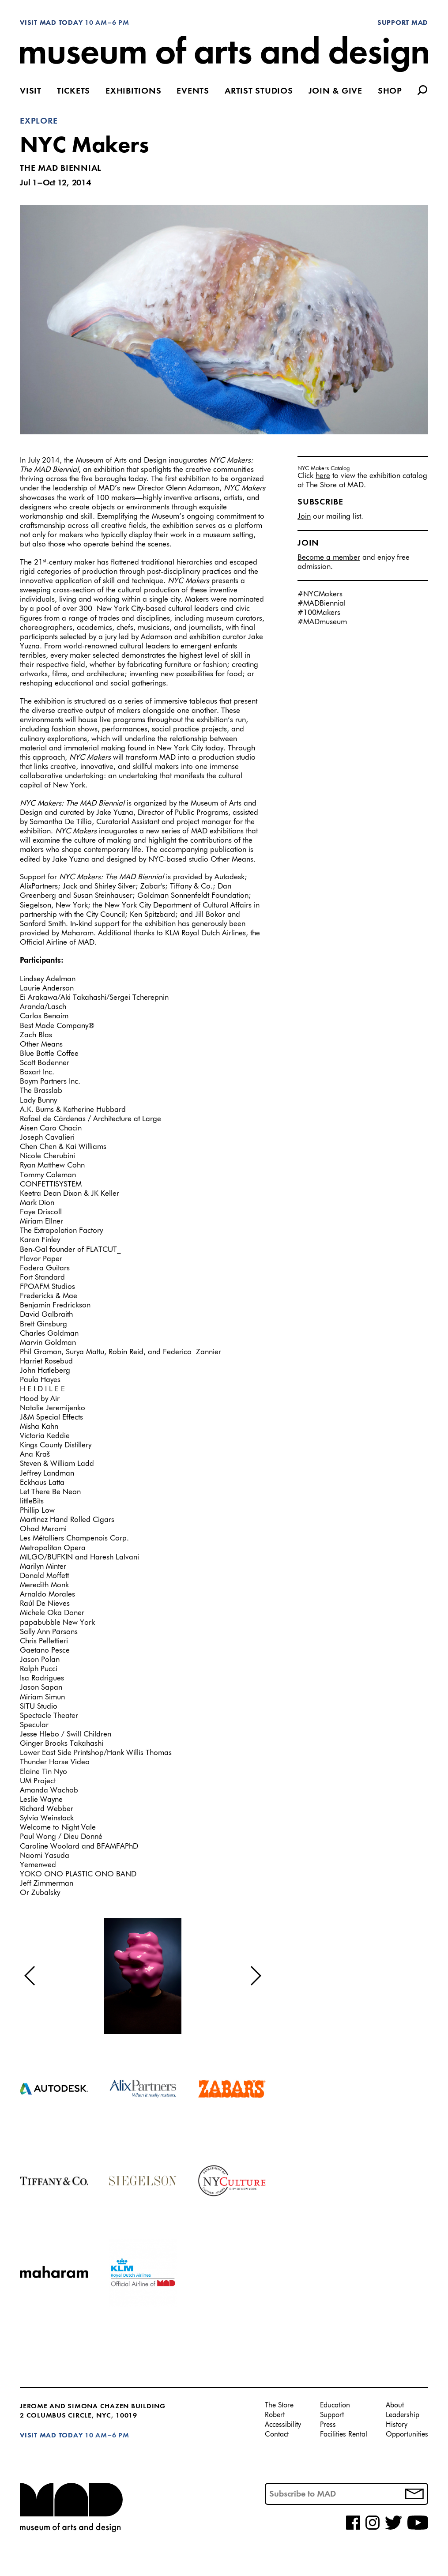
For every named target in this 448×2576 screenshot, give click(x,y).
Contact (277, 2434)
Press (328, 2425)
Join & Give (335, 91)
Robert (275, 2415)
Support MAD (402, 22)
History (396, 2425)
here (323, 476)
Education (335, 2405)
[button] (30, 1975)
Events (193, 91)
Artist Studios (259, 91)
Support (332, 2415)
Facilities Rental (343, 2434)
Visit (30, 91)
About (395, 2405)
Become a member (328, 557)
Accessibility (283, 2425)
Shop (390, 91)
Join (304, 516)
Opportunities (407, 2434)
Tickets (73, 91)
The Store (279, 2405)
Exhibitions (133, 91)
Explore (38, 121)
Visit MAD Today (51, 22)
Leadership (402, 2415)
